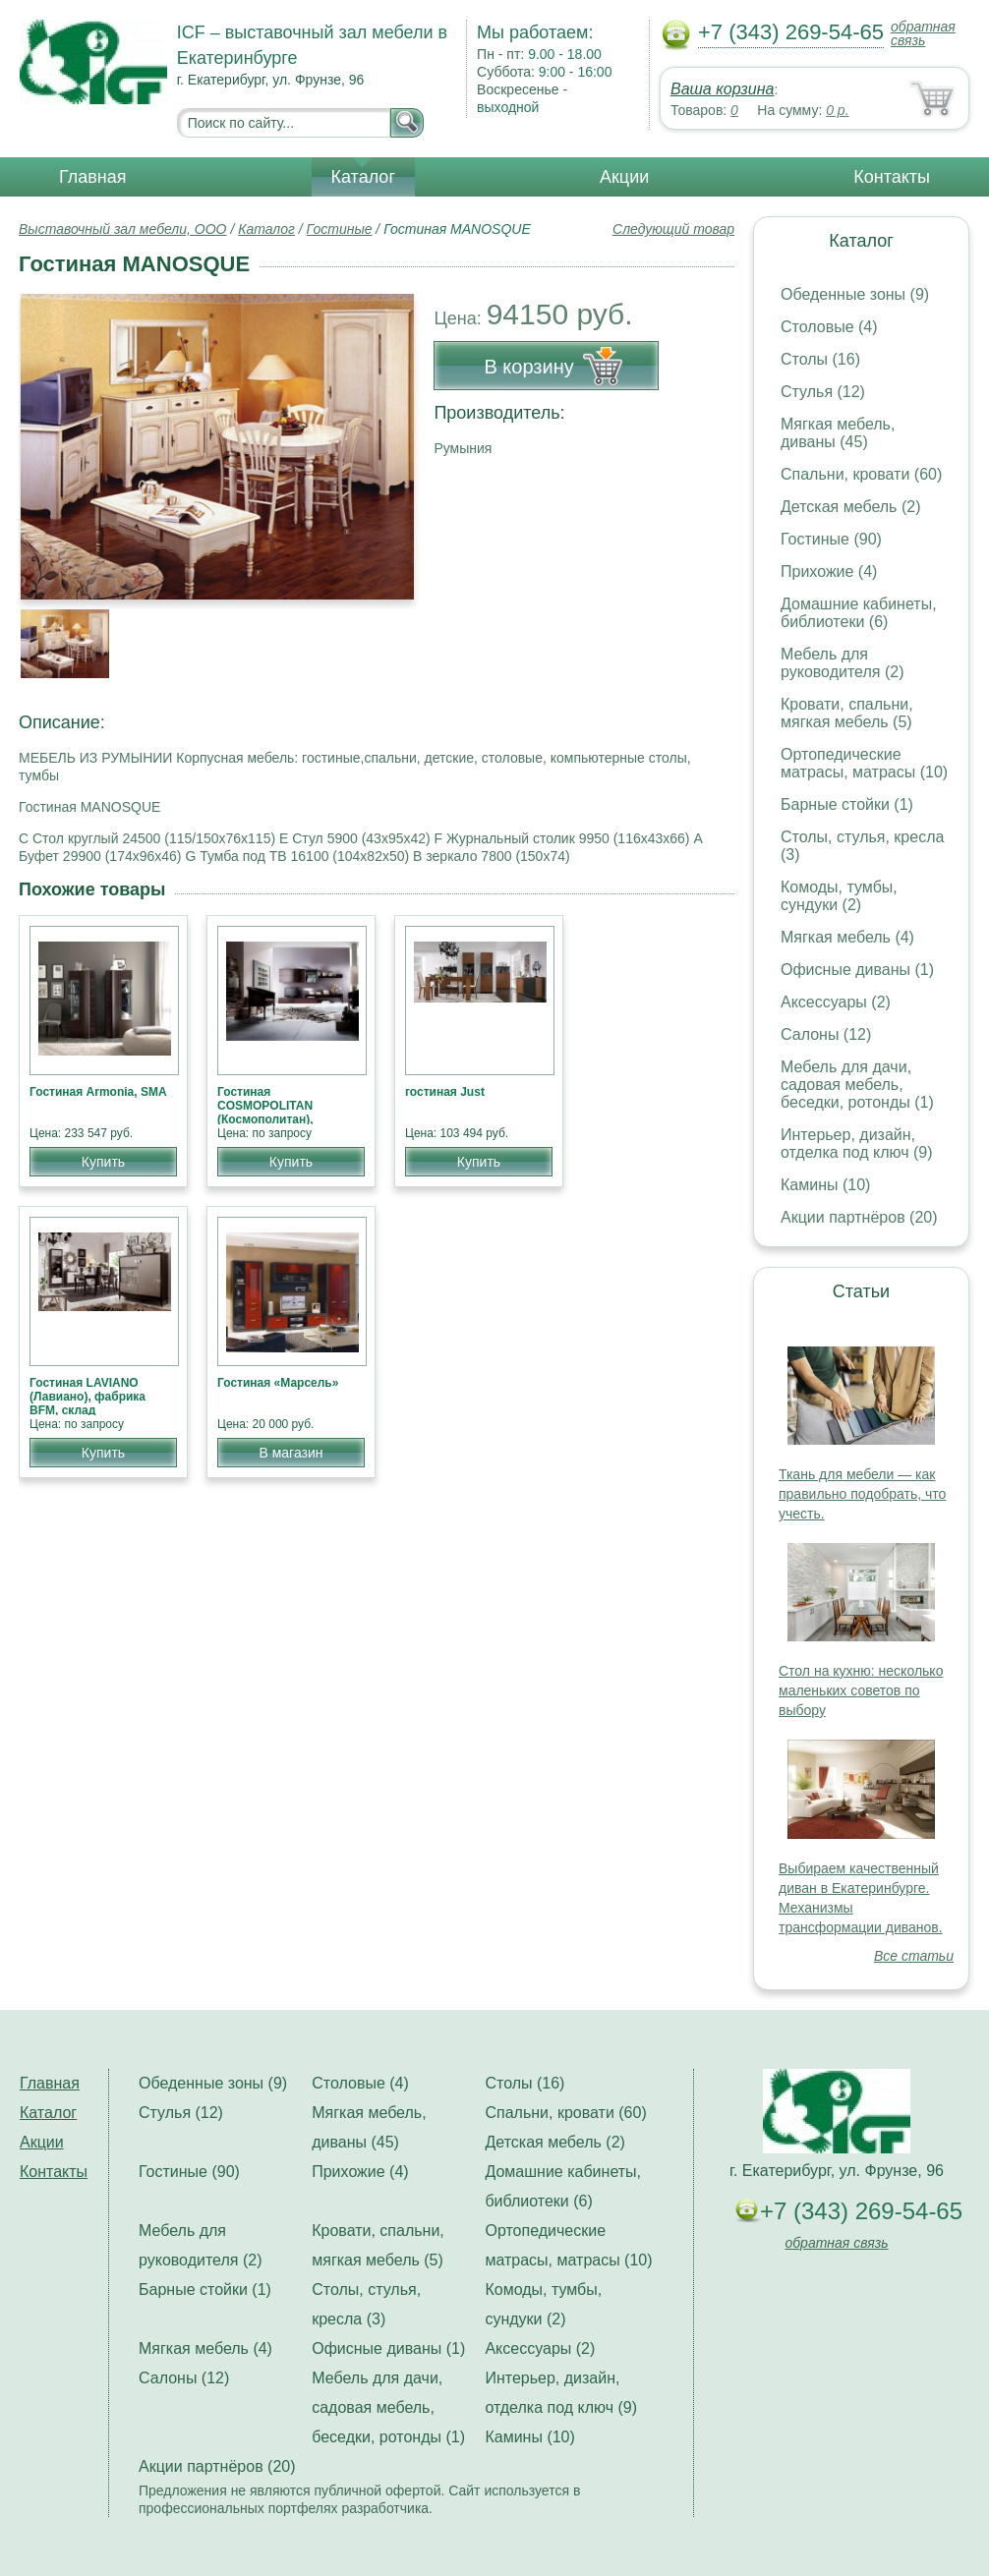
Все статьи (914, 1956)
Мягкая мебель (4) (847, 937)
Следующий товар (673, 229)
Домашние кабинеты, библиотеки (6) (859, 613)
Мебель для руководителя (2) (842, 663)
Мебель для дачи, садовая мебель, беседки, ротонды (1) (857, 1085)
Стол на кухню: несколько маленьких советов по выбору (861, 1690)
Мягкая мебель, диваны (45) (838, 433)
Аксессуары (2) (836, 1002)
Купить (103, 1162)
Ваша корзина (722, 89)
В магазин (290, 1452)
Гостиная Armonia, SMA (98, 1092)
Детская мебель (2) (850, 506)
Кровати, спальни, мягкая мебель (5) (847, 713)
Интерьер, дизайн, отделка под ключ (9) (857, 1143)
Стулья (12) (823, 391)
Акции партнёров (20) (859, 1217)
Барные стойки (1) (847, 804)
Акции (624, 177)
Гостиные (340, 229)
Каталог (363, 177)
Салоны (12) (826, 1034)
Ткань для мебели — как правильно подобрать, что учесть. (862, 1493)
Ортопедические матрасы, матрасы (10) (864, 763)
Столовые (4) (829, 326)
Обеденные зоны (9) (855, 294)
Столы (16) (820, 359)
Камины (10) (825, 1184)
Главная (93, 177)
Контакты (891, 177)
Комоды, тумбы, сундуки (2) (839, 896)
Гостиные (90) (831, 539)
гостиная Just (445, 1092)
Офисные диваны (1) (857, 969)
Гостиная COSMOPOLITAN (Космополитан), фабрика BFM (265, 1112)
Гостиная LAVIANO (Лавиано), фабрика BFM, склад (87, 1396)
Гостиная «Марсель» (277, 1383)
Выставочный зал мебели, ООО (123, 229)
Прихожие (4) (829, 571)
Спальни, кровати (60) (861, 474)
